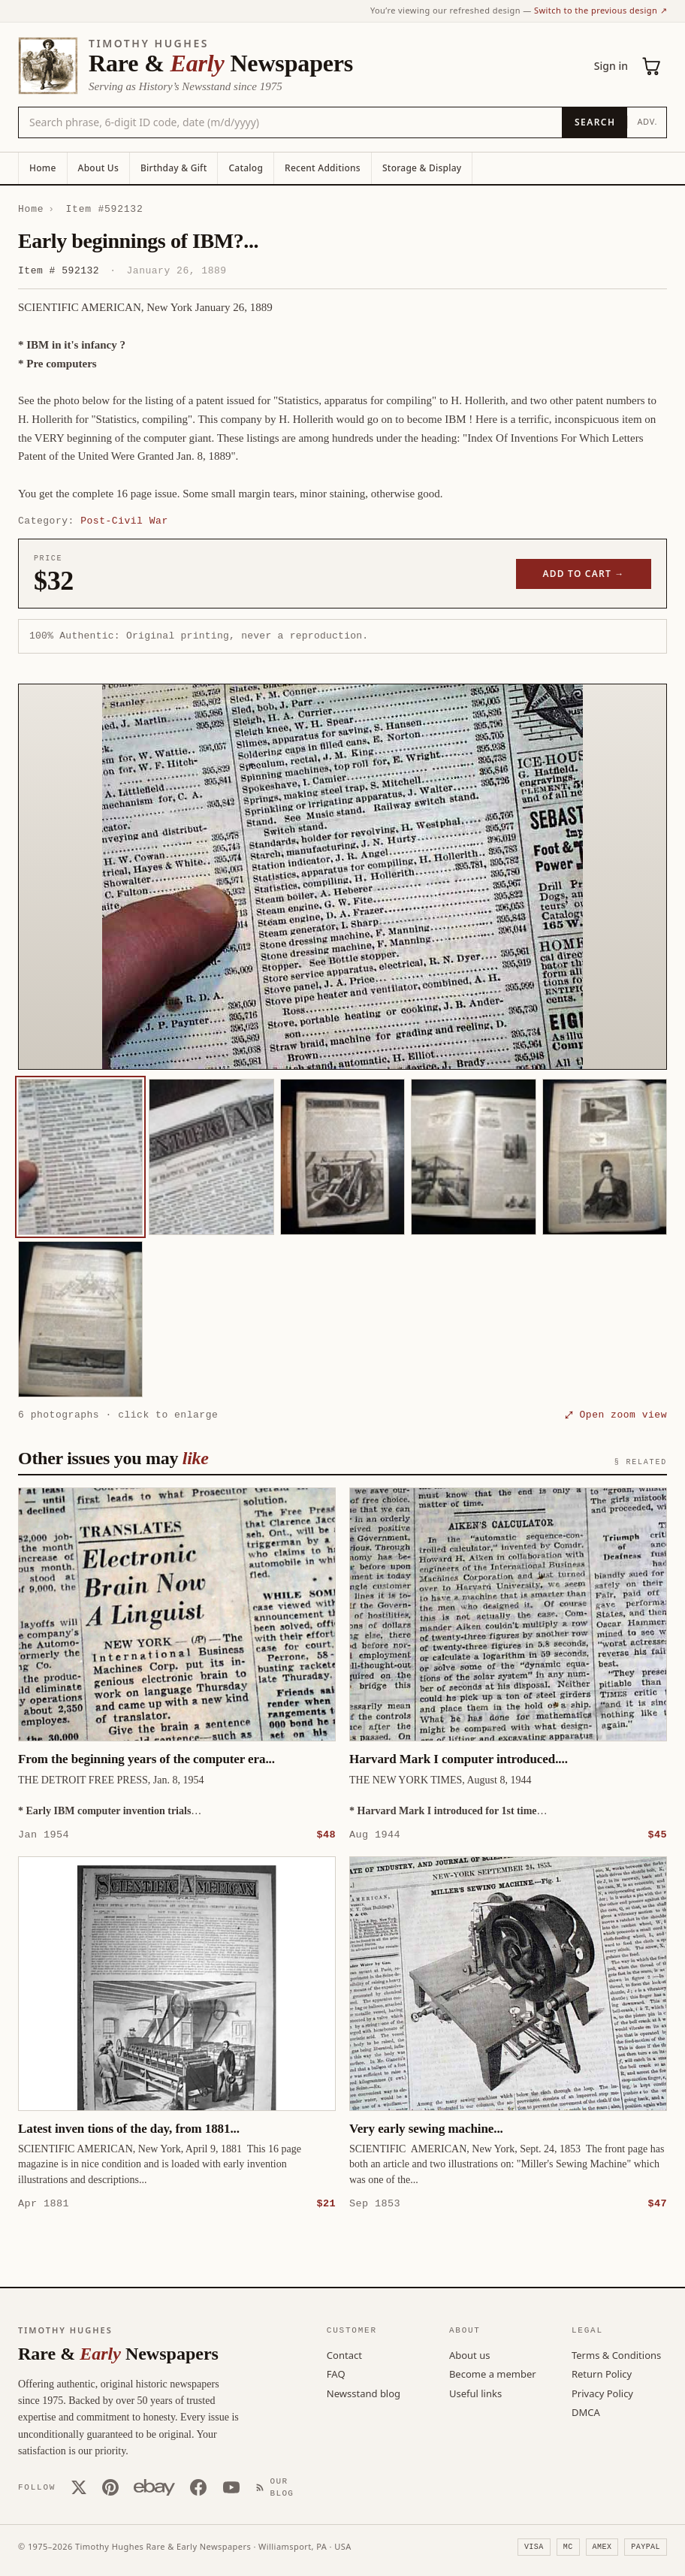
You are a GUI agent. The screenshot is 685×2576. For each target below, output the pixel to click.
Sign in (611, 66)
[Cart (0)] (652, 66)
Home (42, 168)
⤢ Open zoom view (616, 1414)
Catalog (245, 168)
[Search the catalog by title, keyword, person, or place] (290, 122)
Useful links (475, 2392)
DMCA (586, 2411)
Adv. (647, 121)
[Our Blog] (278, 2487)
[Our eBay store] (154, 2486)
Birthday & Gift (173, 168)
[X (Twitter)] (79, 2486)
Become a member (492, 2373)
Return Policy (602, 2373)
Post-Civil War (123, 520)
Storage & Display (421, 168)
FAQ (336, 2373)
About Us (98, 168)
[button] (342, 877)
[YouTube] (231, 2486)
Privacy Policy (602, 2392)
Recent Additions (323, 168)
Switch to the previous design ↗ (600, 10)
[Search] (594, 122)
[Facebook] (198, 2486)
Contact (344, 2354)
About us (469, 2354)
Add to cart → (584, 573)
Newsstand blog (363, 2392)
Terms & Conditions (616, 2354)
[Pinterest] (110, 2486)
